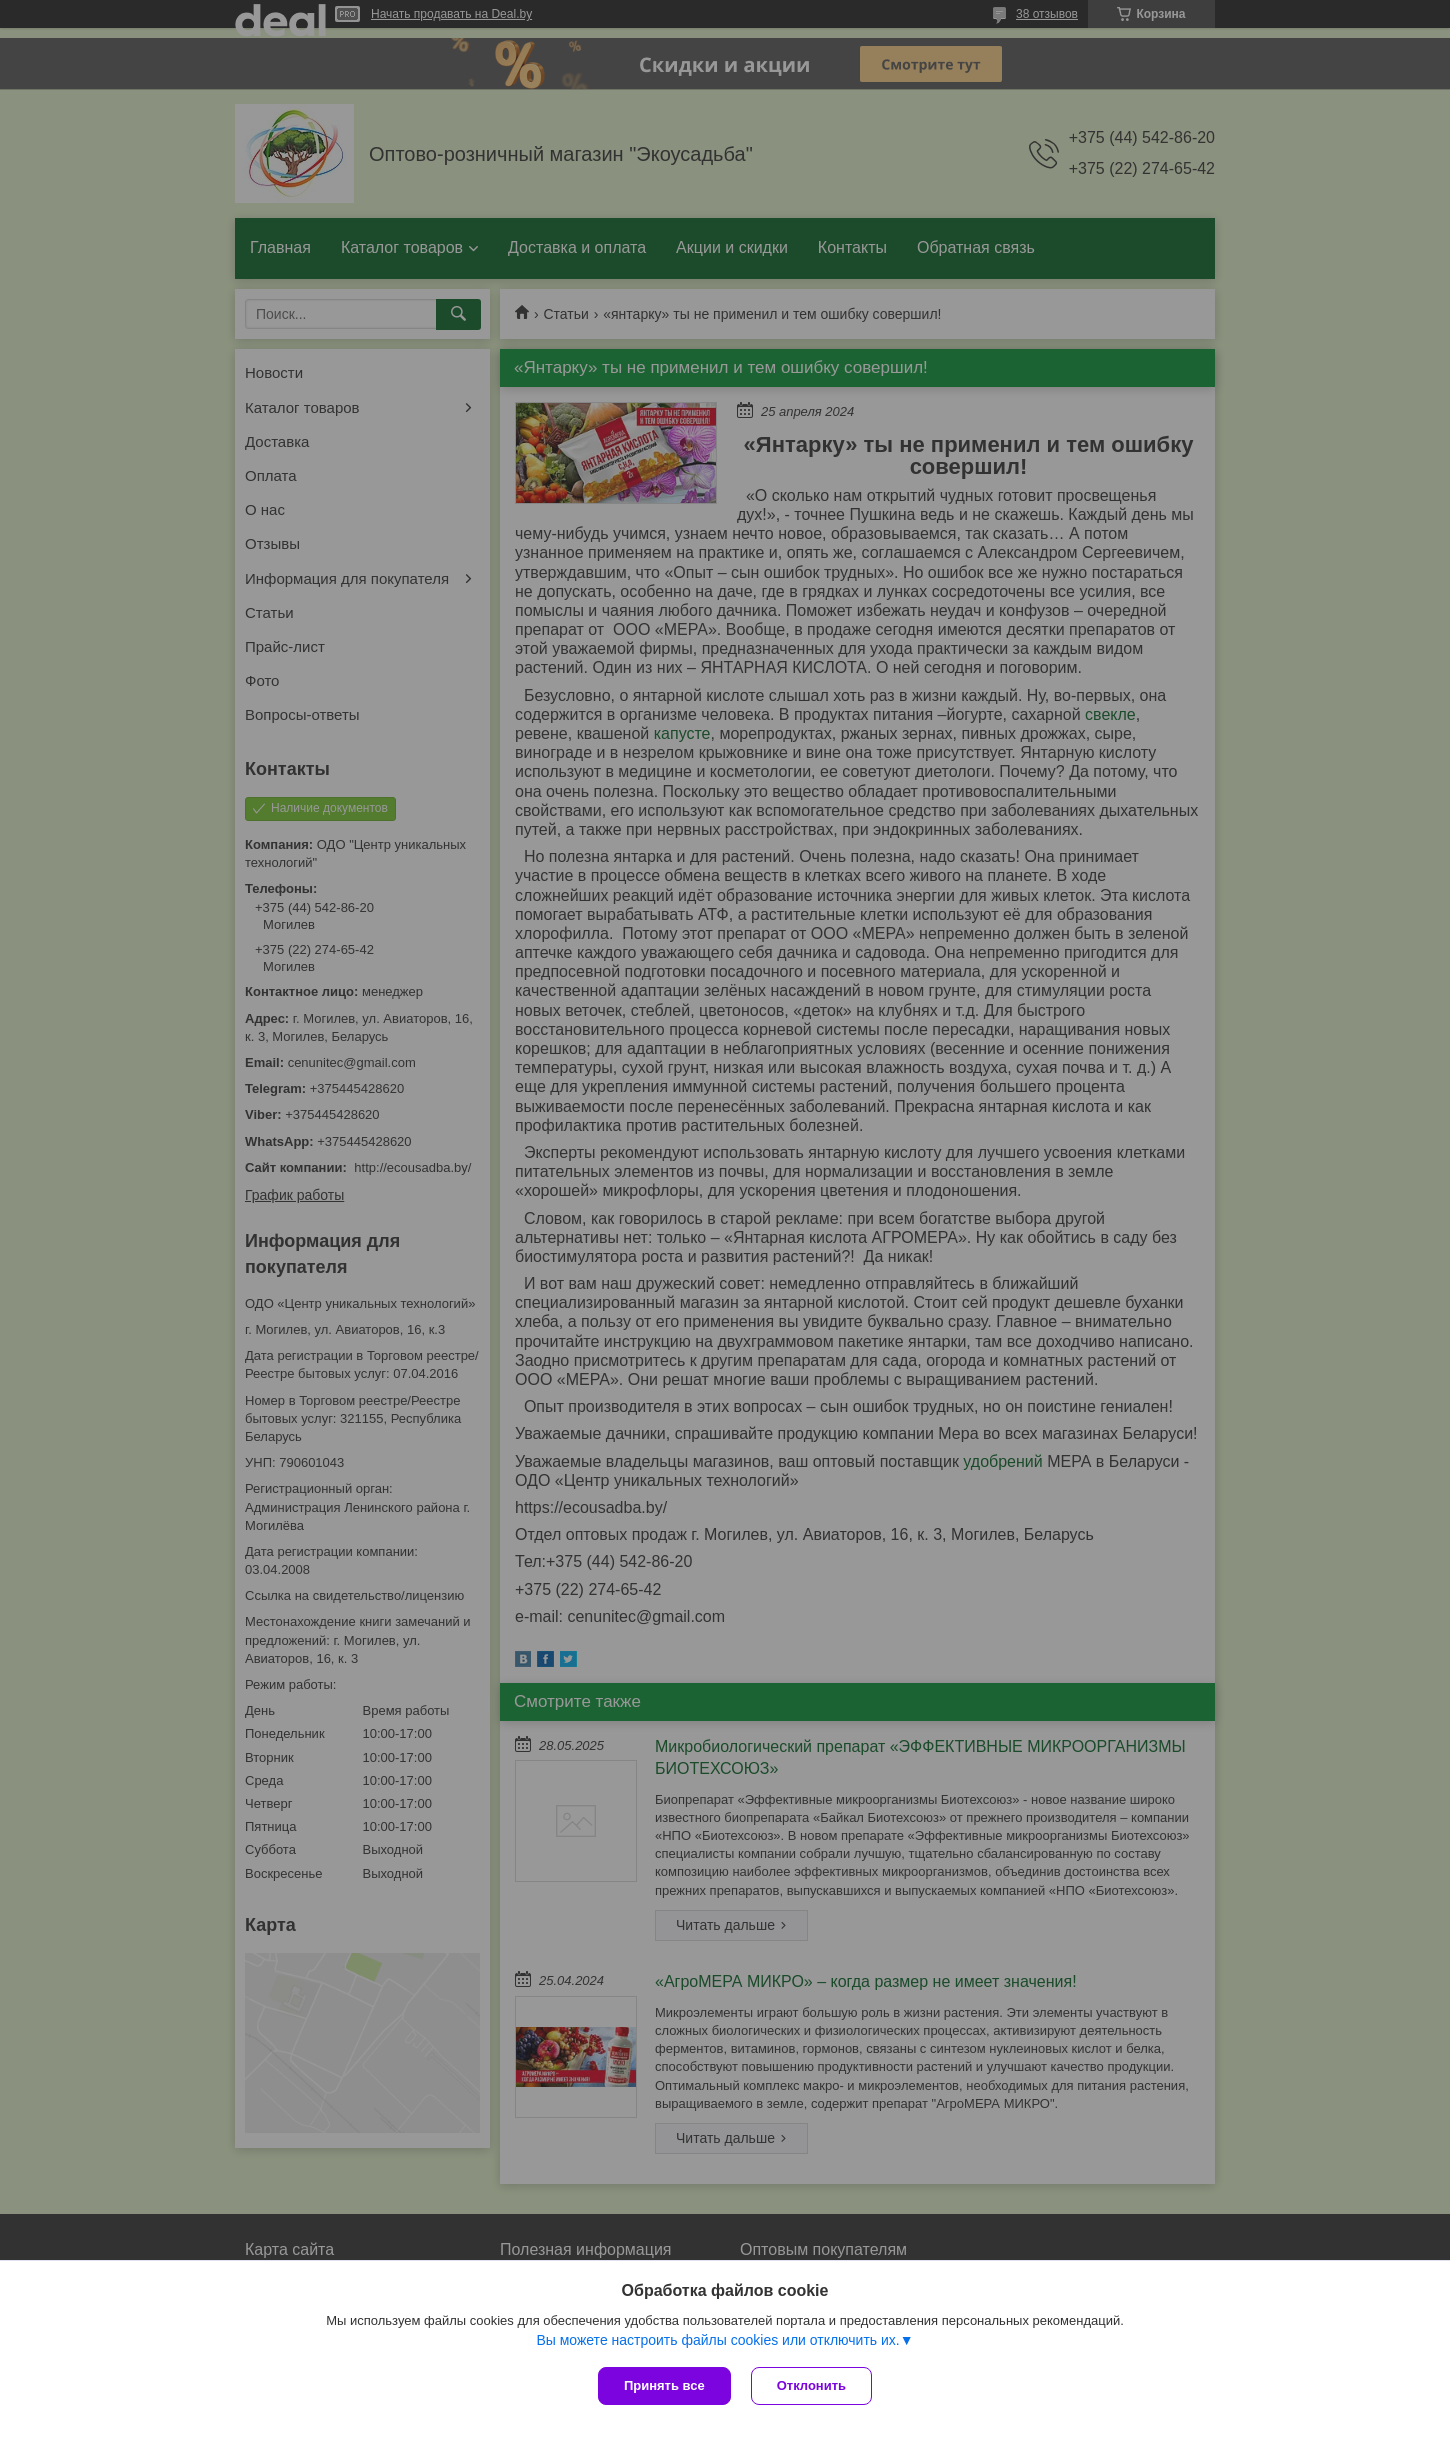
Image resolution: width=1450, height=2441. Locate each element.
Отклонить (811, 2385)
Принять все (664, 2385)
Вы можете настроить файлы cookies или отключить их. (717, 2340)
